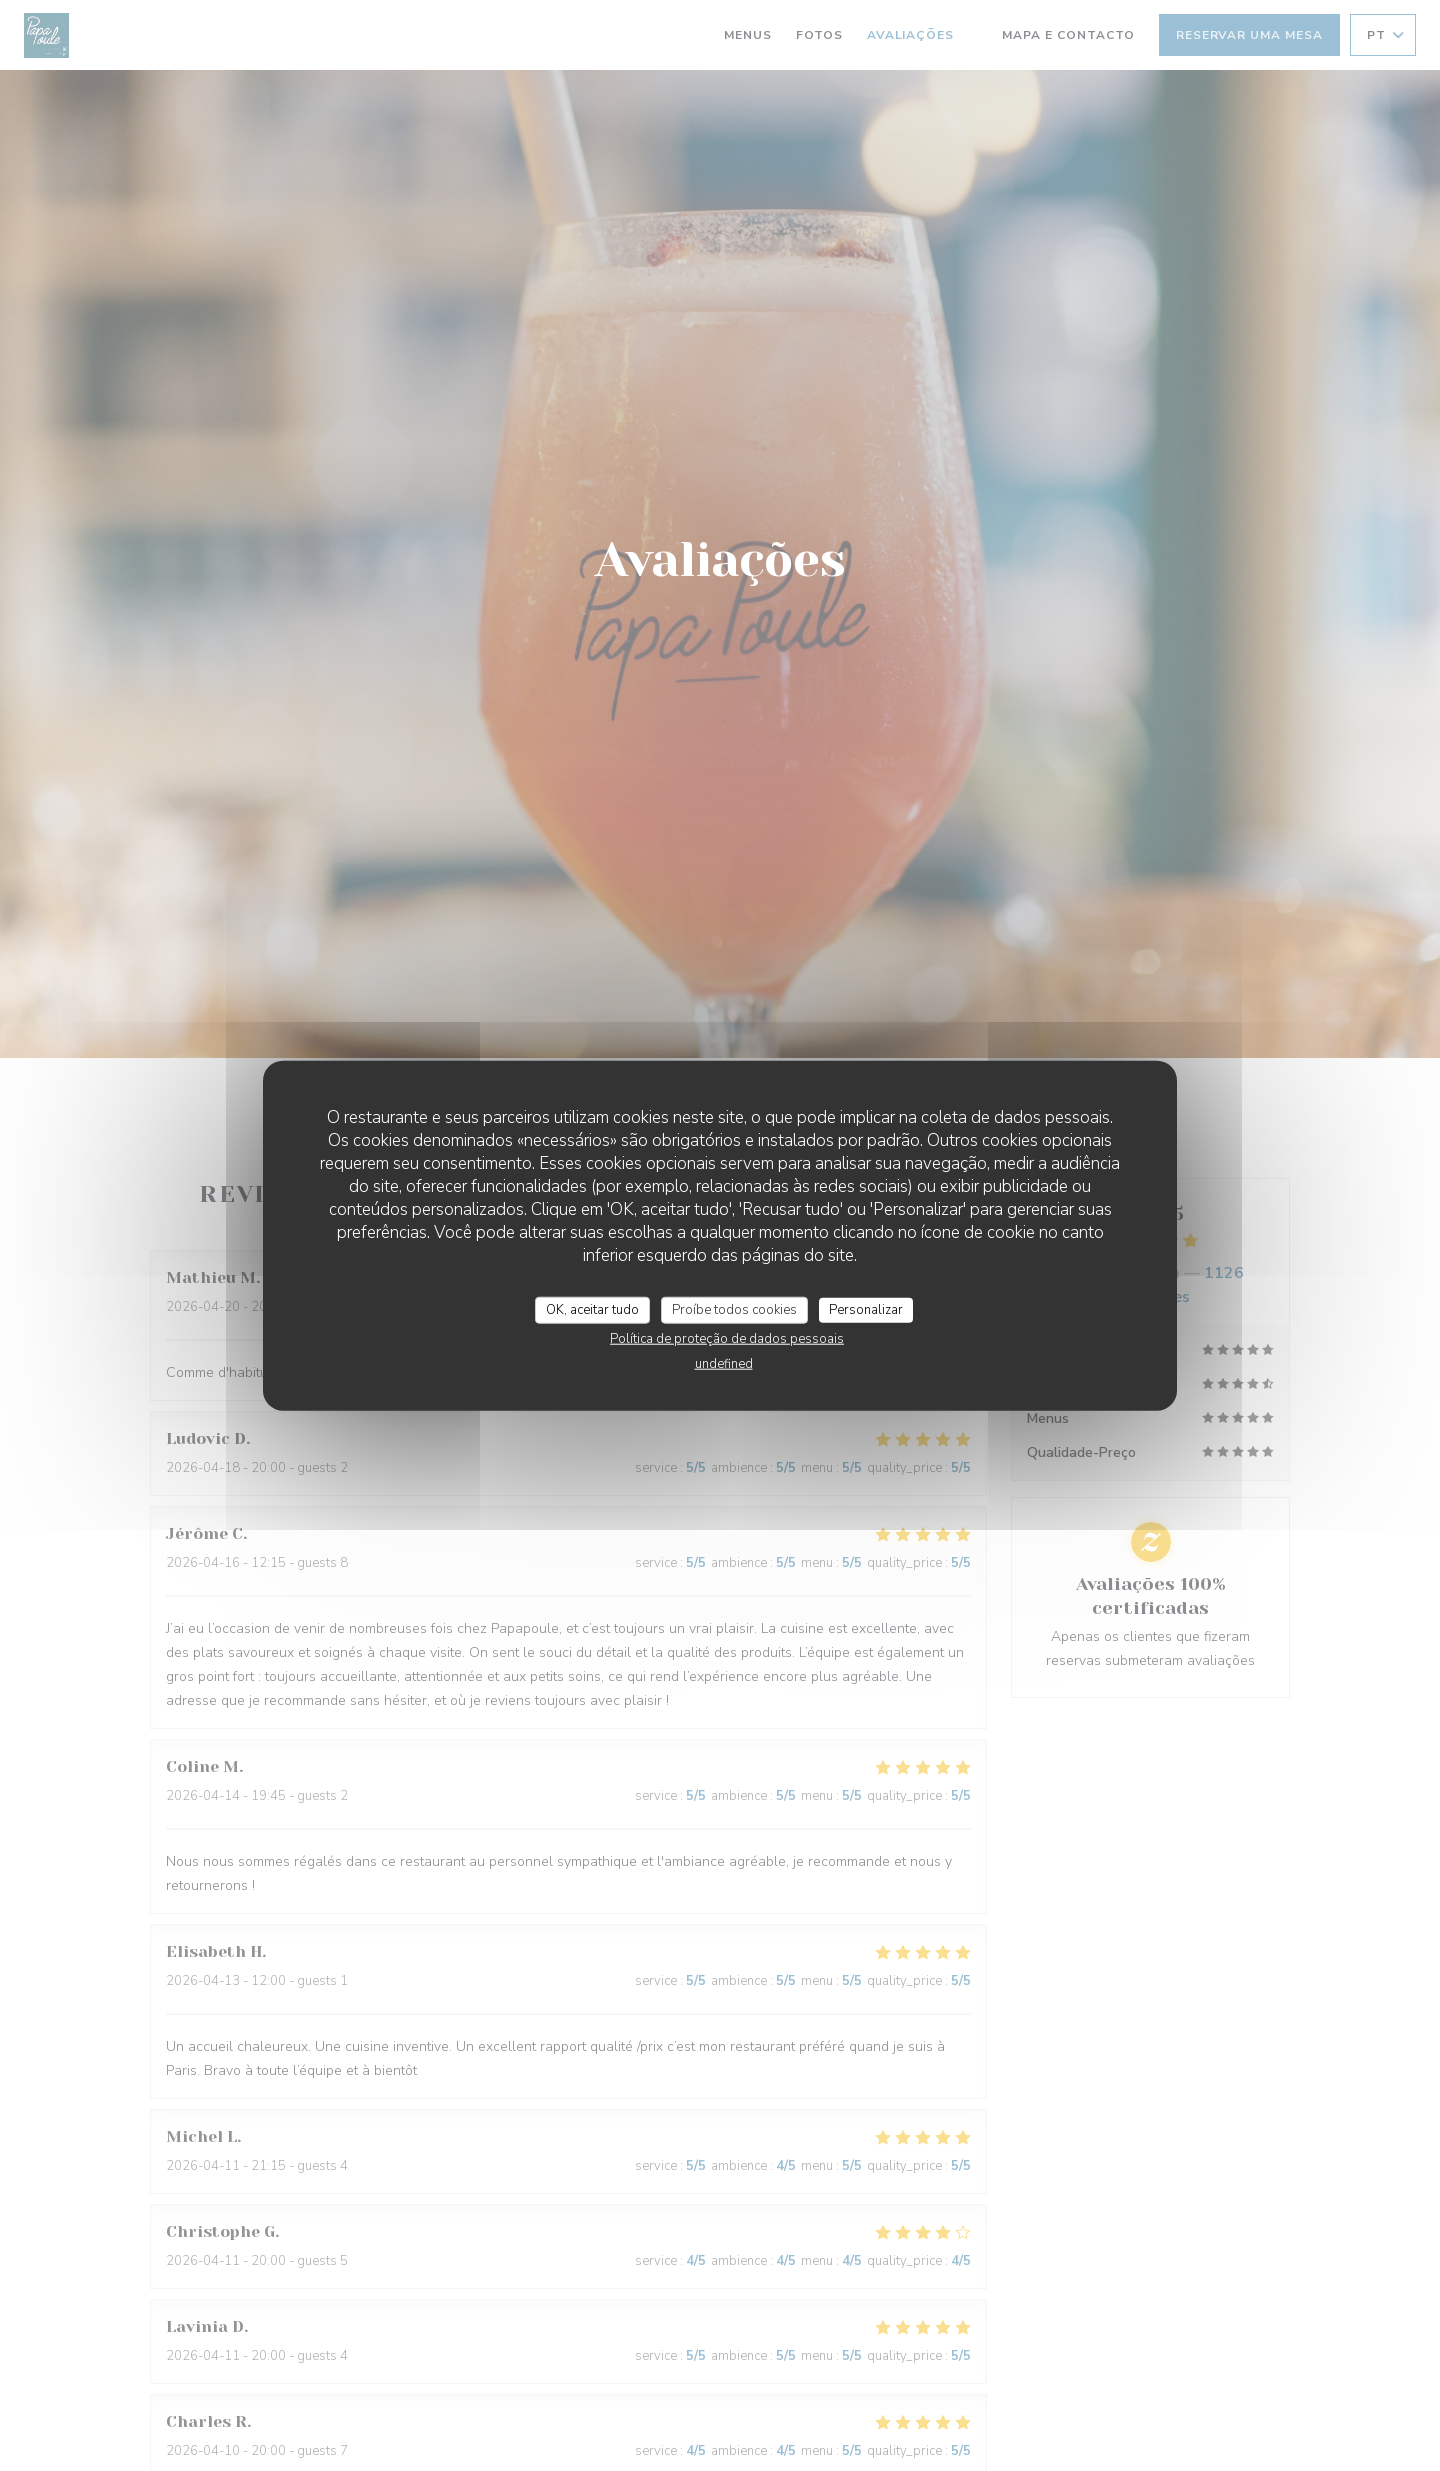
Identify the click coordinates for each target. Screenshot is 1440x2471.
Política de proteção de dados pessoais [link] (727, 1339)
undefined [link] (724, 1364)
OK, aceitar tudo (592, 1309)
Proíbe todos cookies (734, 1309)
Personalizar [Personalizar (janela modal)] (866, 1309)
